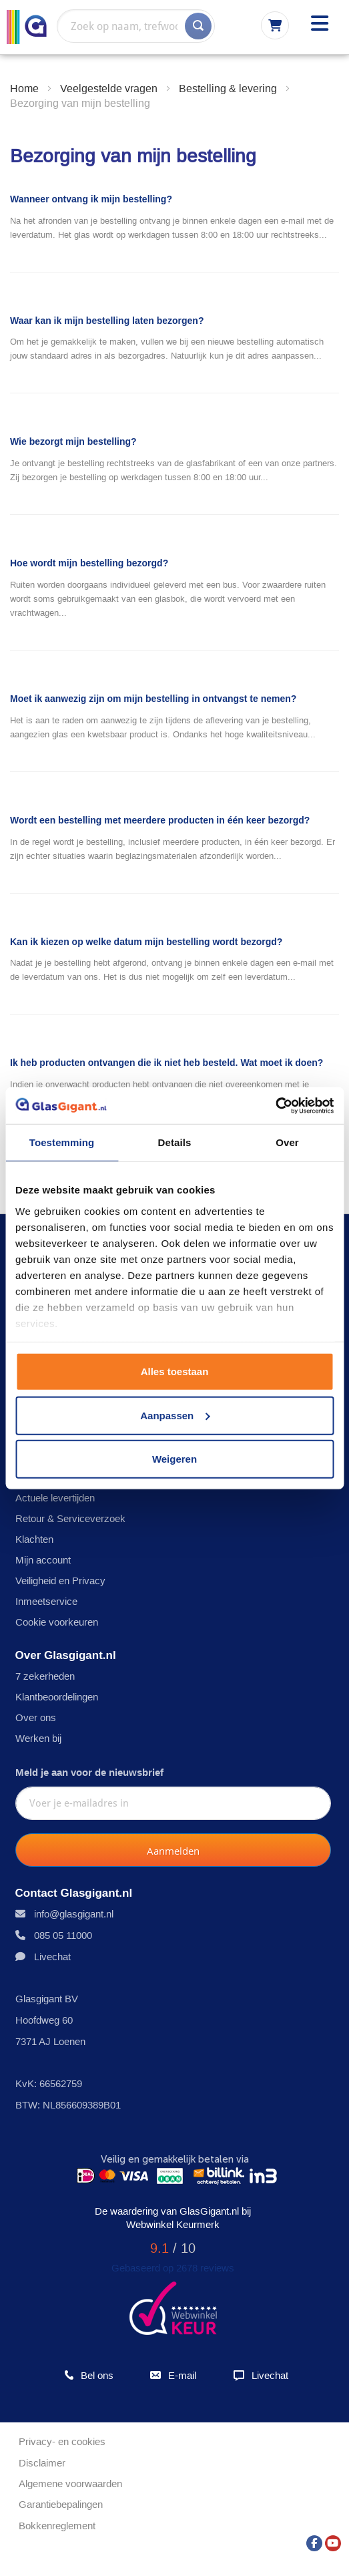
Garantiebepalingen (61, 2504)
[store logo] (27, 27)
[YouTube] (333, 2539)
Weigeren (174, 1459)
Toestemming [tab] (62, 1142)
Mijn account (43, 1560)
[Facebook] (314, 2539)
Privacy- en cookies (62, 2441)
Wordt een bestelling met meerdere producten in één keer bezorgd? (160, 820)
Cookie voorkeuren (56, 1622)
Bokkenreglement (57, 2525)
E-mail (172, 2375)
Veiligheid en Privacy (60, 1580)
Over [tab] (287, 1142)
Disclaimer (42, 2462)
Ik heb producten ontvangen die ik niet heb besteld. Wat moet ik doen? (166, 1062)
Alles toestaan (175, 1371)
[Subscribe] (173, 1850)
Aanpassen (175, 1415)
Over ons (35, 1717)
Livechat (52, 1956)
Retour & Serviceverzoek (70, 1518)
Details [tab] (175, 1142)
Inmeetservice (46, 1601)
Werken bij (38, 1738)
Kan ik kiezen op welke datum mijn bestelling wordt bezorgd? (146, 941)
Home (25, 88)
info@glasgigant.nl (73, 1913)
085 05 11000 (63, 1935)
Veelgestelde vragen (110, 88)
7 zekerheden (45, 1676)
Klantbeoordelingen (56, 1696)
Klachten (34, 1539)
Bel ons (88, 2375)
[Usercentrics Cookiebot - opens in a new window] (275, 1105)
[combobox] (136, 26)
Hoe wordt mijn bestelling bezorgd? (89, 563)
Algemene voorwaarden (70, 2483)
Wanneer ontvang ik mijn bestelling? (91, 199)
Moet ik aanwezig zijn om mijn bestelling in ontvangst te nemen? (153, 698)
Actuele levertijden (55, 1497)
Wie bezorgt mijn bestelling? (73, 441)
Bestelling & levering (229, 88)
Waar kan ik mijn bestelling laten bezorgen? (107, 320)
